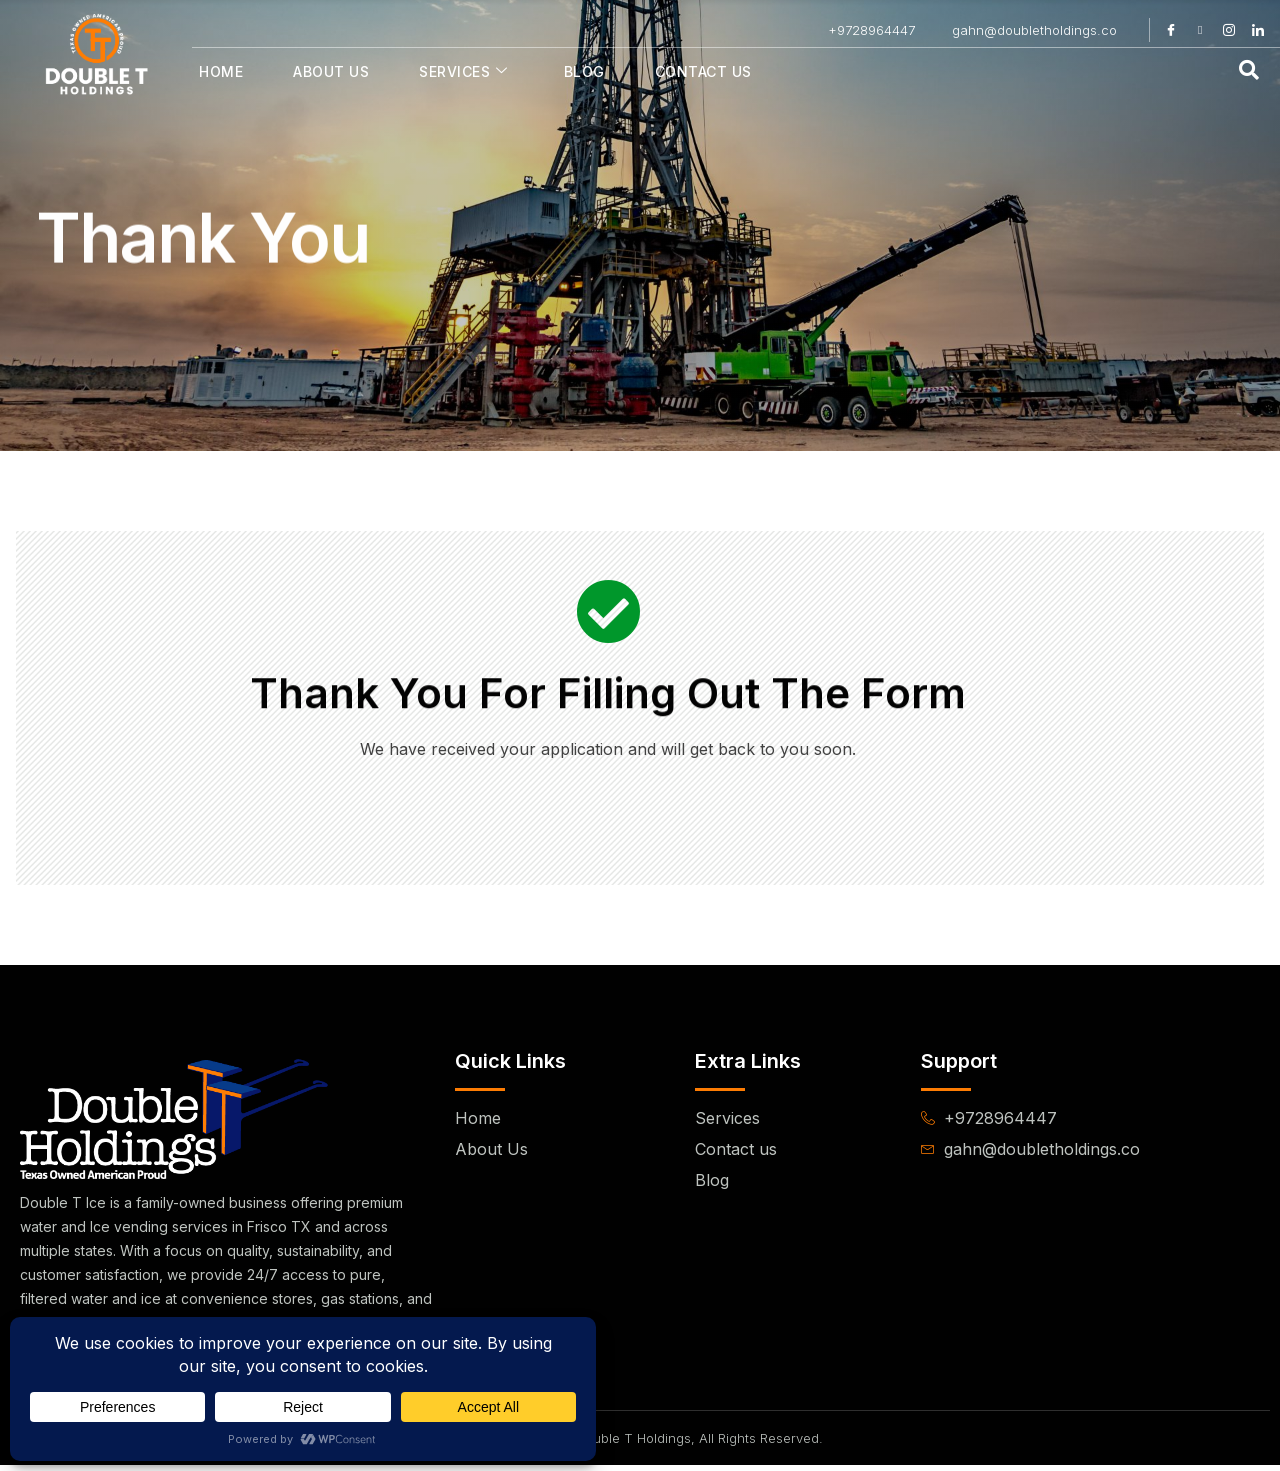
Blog (584, 71)
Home (221, 71)
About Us (331, 71)
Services (463, 71)
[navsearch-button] (1249, 71)
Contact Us (703, 71)
